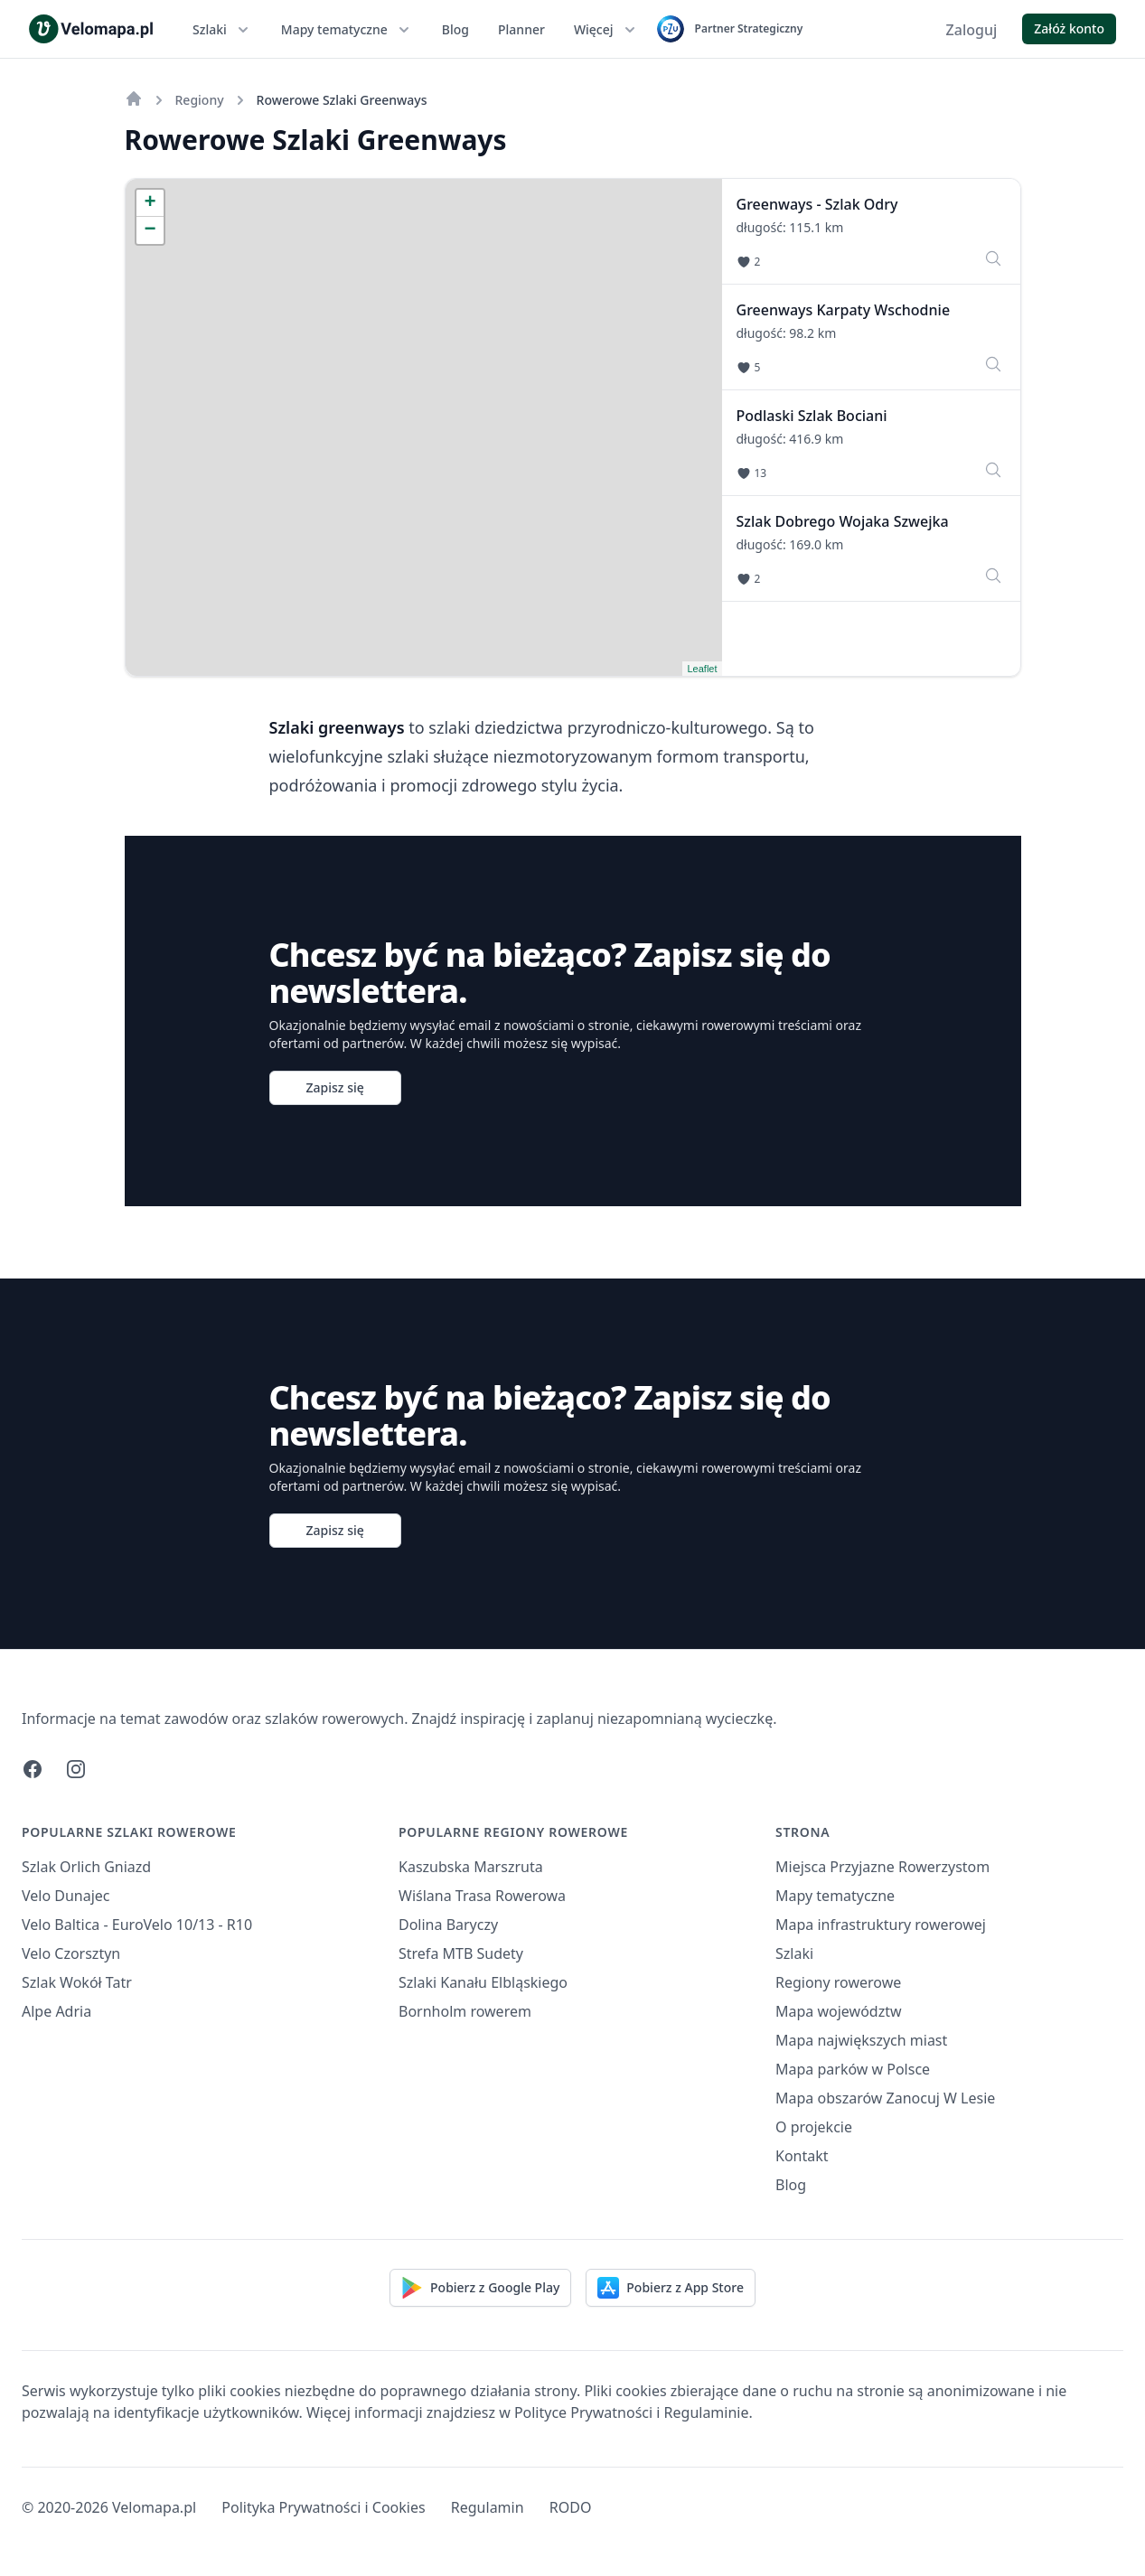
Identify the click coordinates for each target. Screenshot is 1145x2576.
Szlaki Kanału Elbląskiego (483, 1982)
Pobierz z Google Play (480, 2288)
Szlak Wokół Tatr (77, 1982)
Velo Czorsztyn (71, 1953)
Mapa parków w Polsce (852, 2069)
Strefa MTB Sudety (461, 1953)
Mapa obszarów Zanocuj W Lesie (885, 2098)
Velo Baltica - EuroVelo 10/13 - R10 (137, 1924)
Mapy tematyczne (347, 30)
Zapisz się (335, 1087)
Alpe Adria (56, 2011)
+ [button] (149, 203)
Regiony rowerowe (838, 1982)
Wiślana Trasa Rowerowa (482, 1896)
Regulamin (487, 2507)
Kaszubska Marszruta (471, 1867)
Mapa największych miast (861, 2040)
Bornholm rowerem (465, 2011)
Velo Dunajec (66, 1896)
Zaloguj (972, 30)
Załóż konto (1069, 28)
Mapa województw (838, 2011)
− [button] (149, 230)
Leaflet (702, 668)
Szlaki (222, 30)
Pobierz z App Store (670, 2288)
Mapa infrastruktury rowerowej (880, 1924)
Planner (521, 29)
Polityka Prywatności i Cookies (323, 2507)
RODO (570, 2507)
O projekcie (813, 2127)
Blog (455, 29)
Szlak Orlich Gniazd (86, 1867)
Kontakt (802, 2156)
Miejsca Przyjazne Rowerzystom (882, 1867)
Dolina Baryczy (448, 1924)
